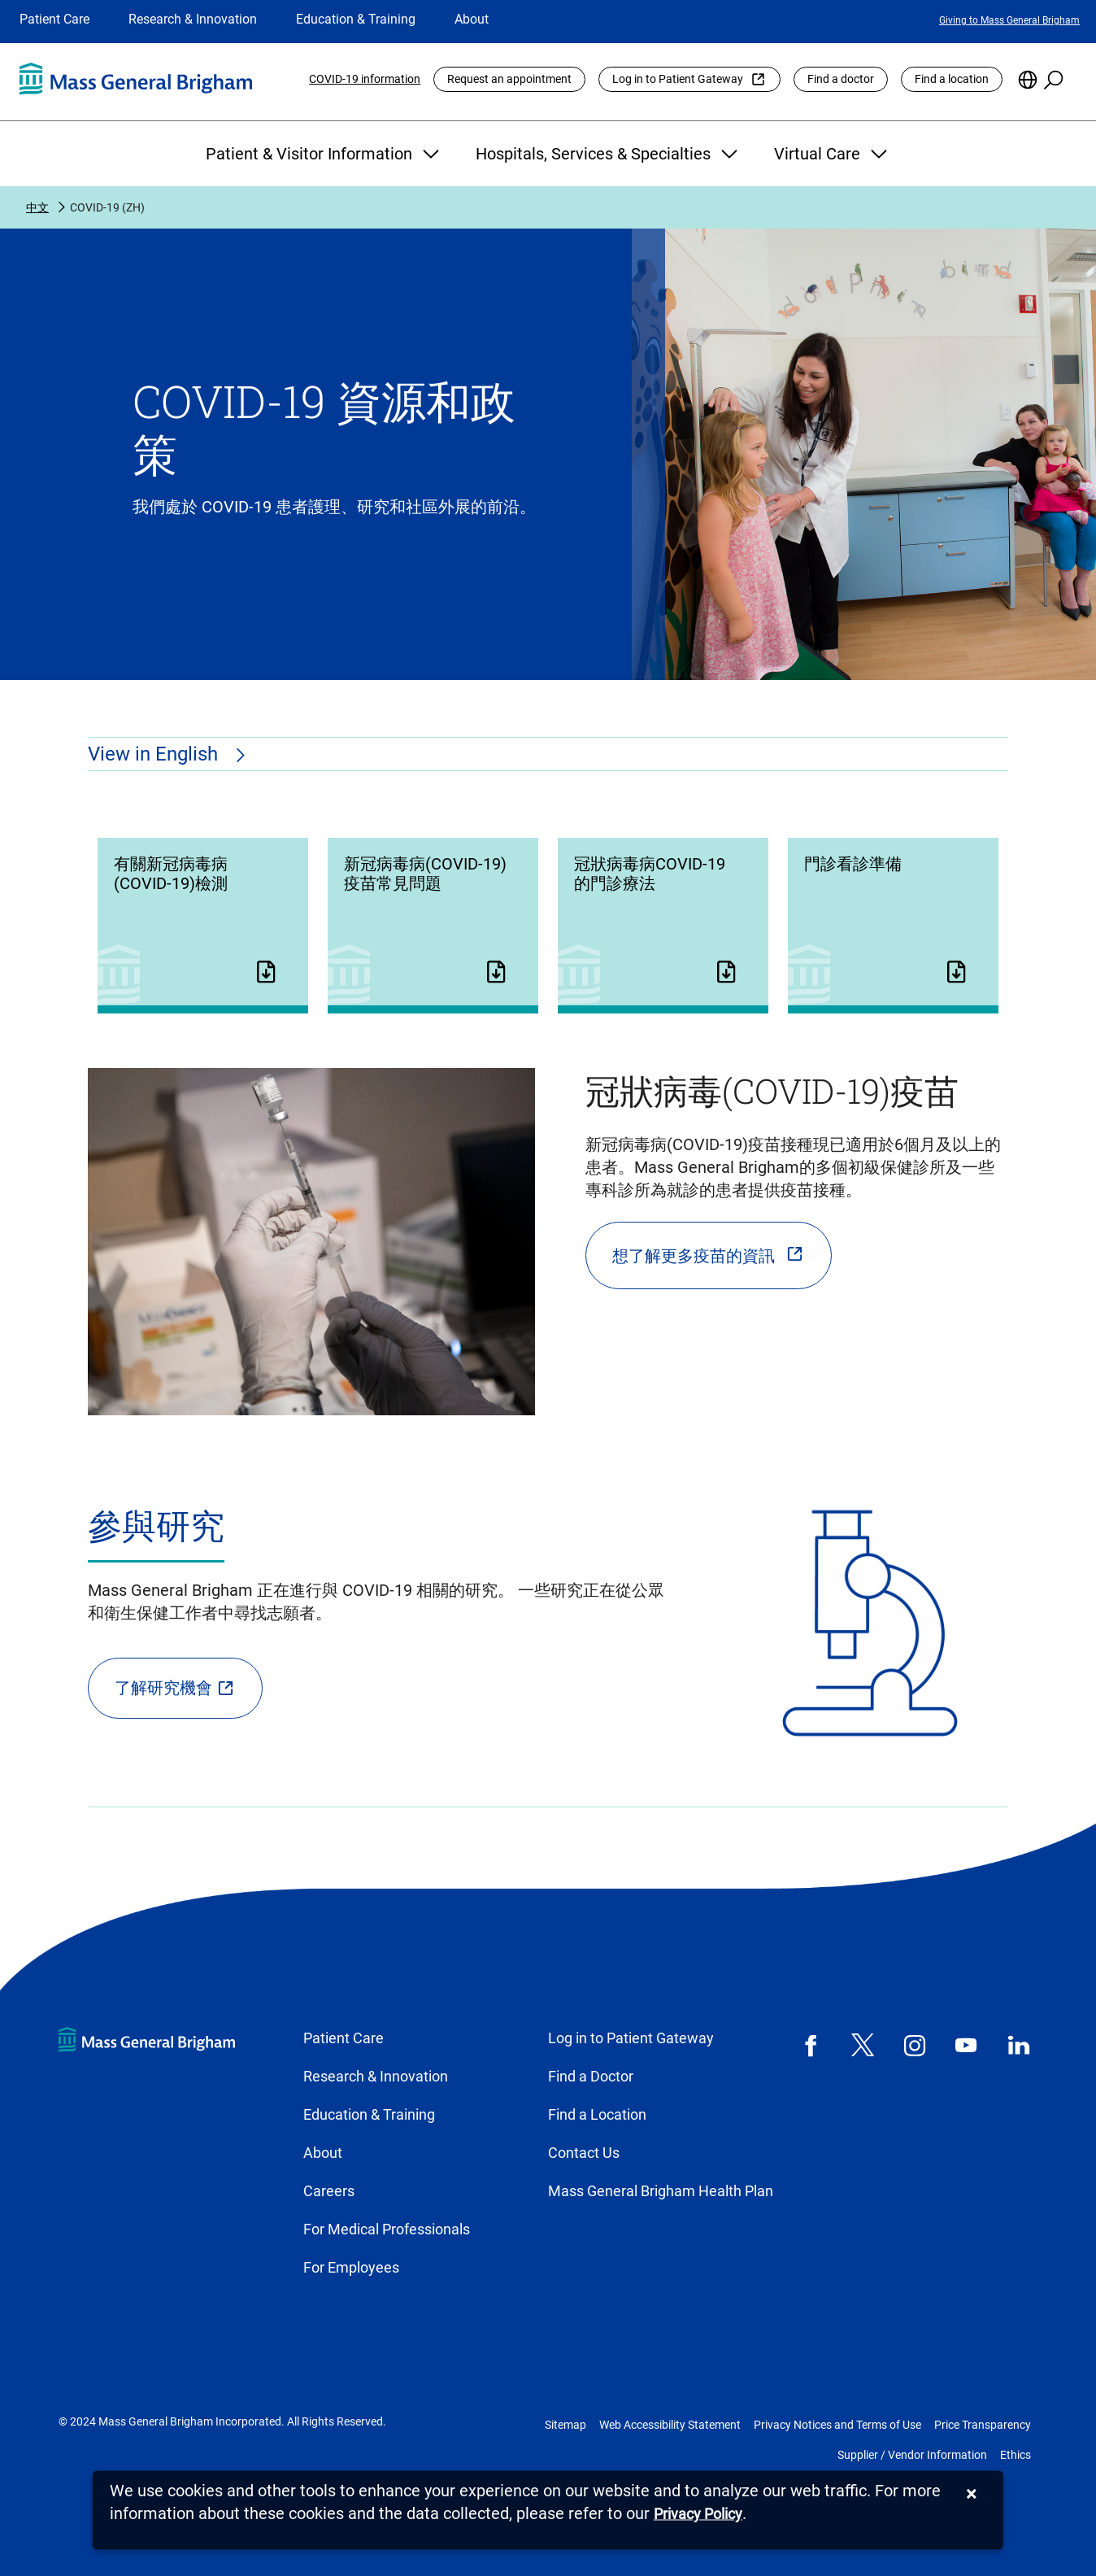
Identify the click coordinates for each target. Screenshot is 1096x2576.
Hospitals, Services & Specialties (609, 154)
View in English (155, 754)
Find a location (952, 78)
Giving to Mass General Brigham (1009, 20)
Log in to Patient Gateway (677, 78)
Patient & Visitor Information (324, 154)
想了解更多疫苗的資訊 (693, 1256)
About (471, 19)
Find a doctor (840, 78)
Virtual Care (832, 154)
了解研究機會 (163, 1688)
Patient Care (54, 19)
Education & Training (355, 19)
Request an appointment (509, 78)
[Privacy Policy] (698, 2514)
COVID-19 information (364, 78)
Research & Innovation (192, 19)
